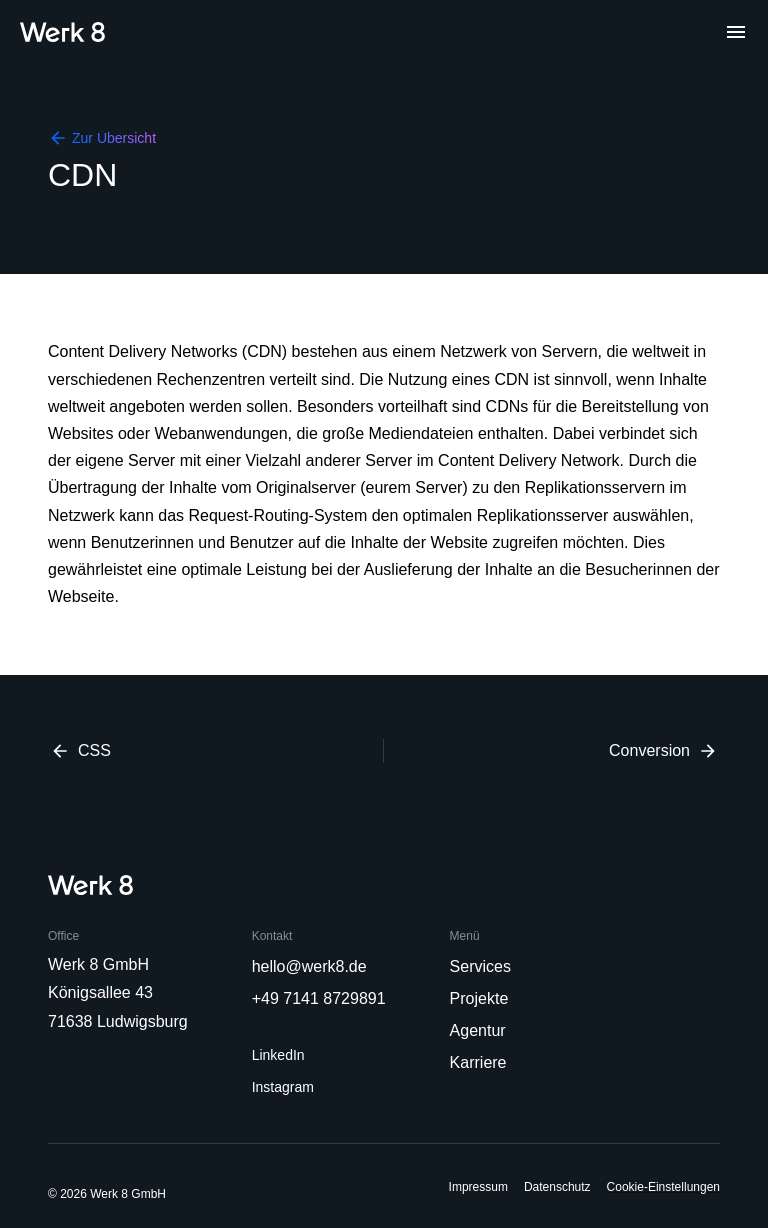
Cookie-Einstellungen (663, 1187)
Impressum (478, 1187)
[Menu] (736, 32)
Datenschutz (557, 1187)
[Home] (62, 32)
